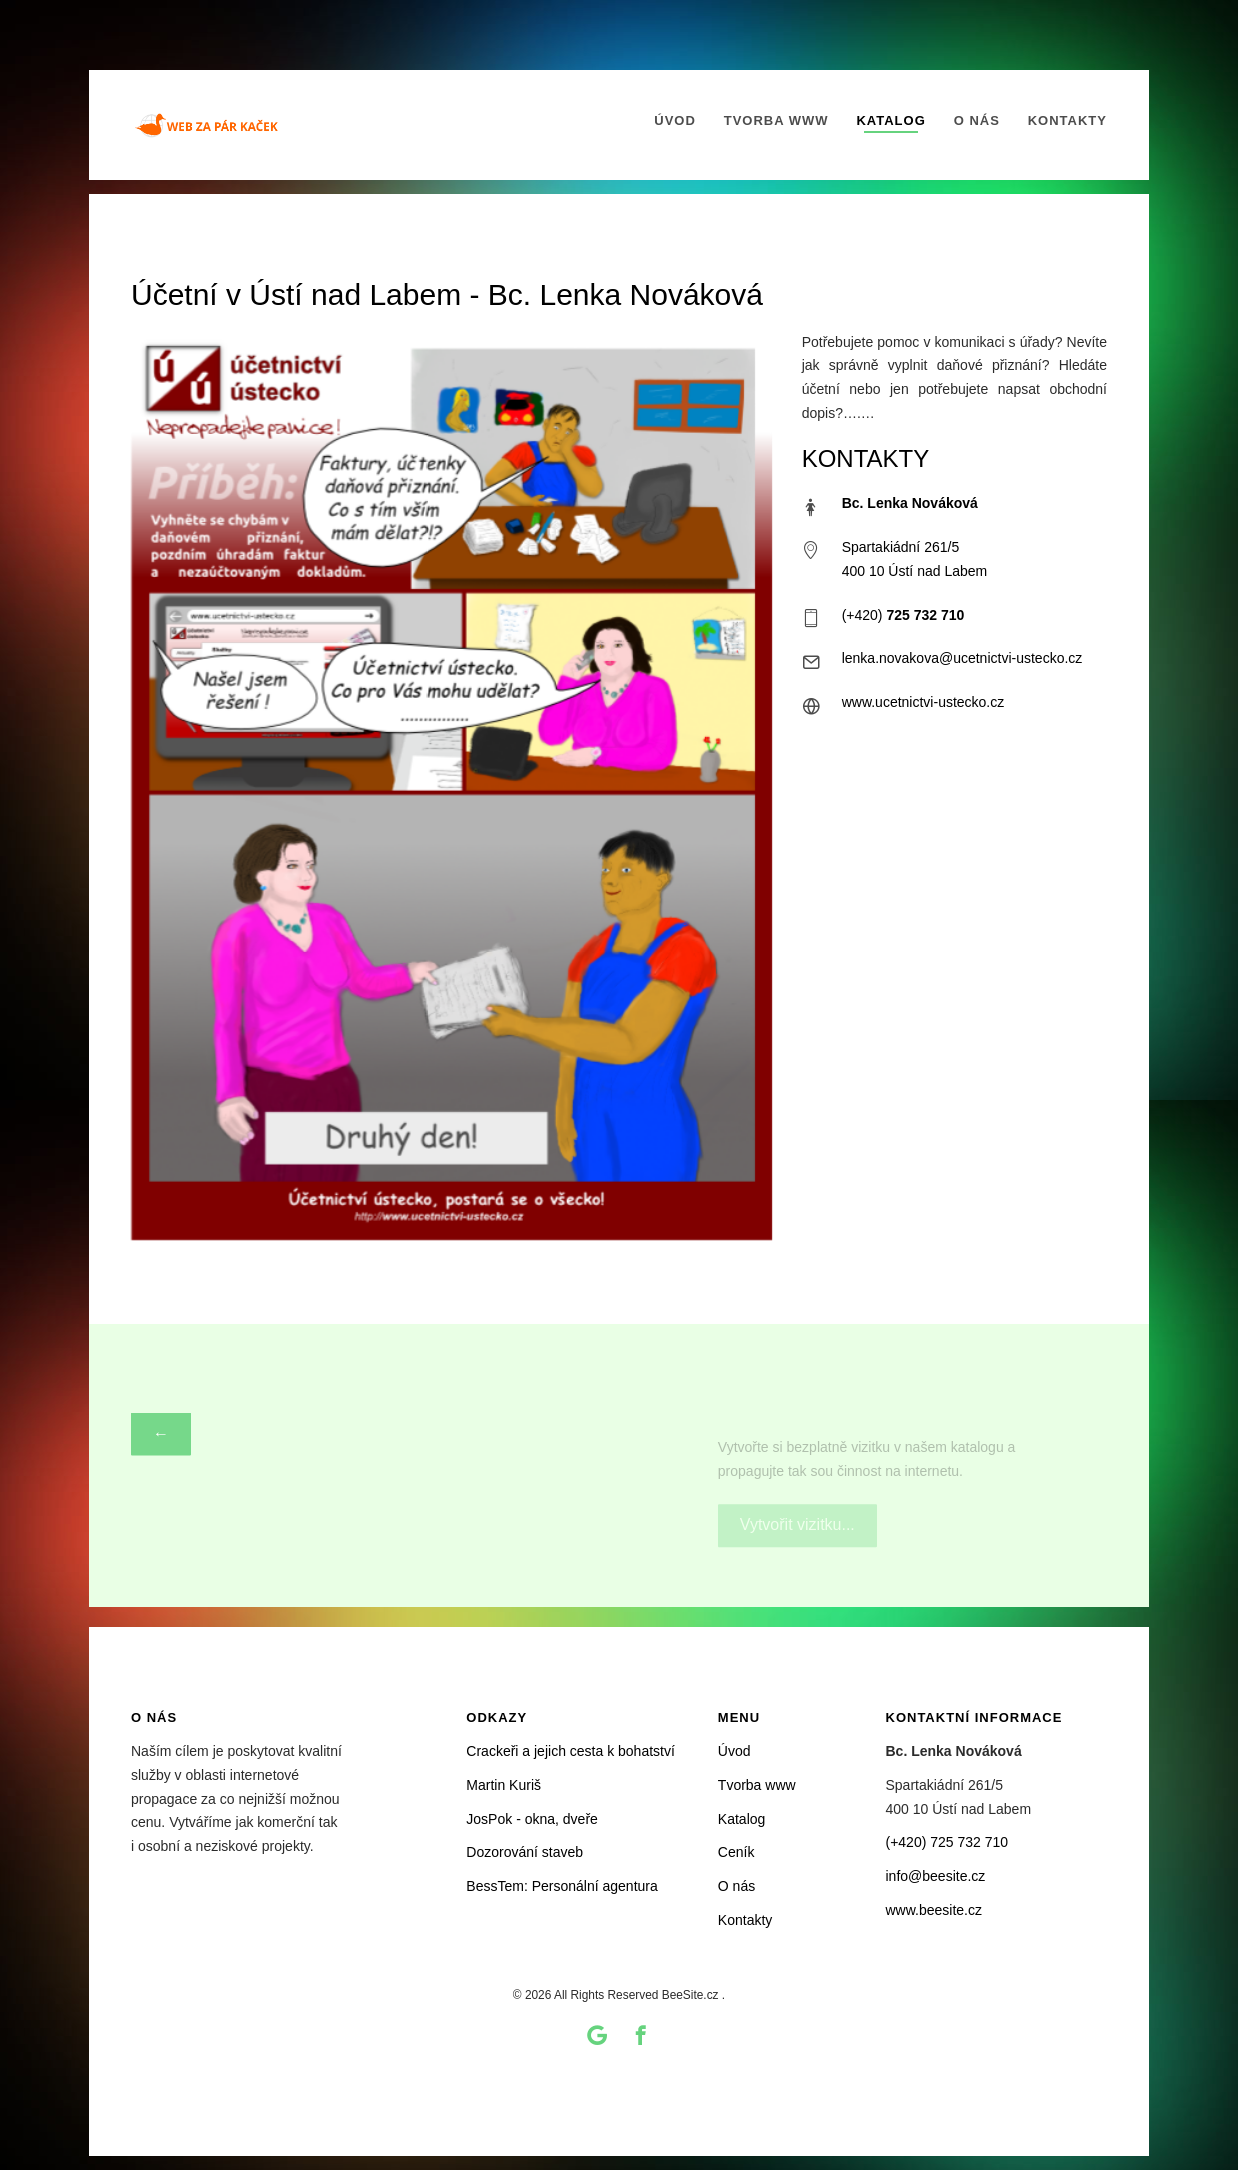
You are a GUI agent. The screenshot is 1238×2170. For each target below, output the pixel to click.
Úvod (675, 120)
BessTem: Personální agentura (561, 1886)
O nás (977, 120)
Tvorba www (776, 120)
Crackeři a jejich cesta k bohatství (570, 1751)
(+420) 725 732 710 (947, 1842)
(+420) (903, 615)
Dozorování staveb (524, 1852)
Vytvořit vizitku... (797, 1496)
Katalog (890, 120)
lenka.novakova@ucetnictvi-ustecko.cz (962, 659)
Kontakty (1067, 120)
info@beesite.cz (936, 1876)
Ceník (736, 1852)
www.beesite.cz (934, 1910)
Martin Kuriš (503, 1785)
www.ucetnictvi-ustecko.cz (923, 702)
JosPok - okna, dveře (532, 1819)
